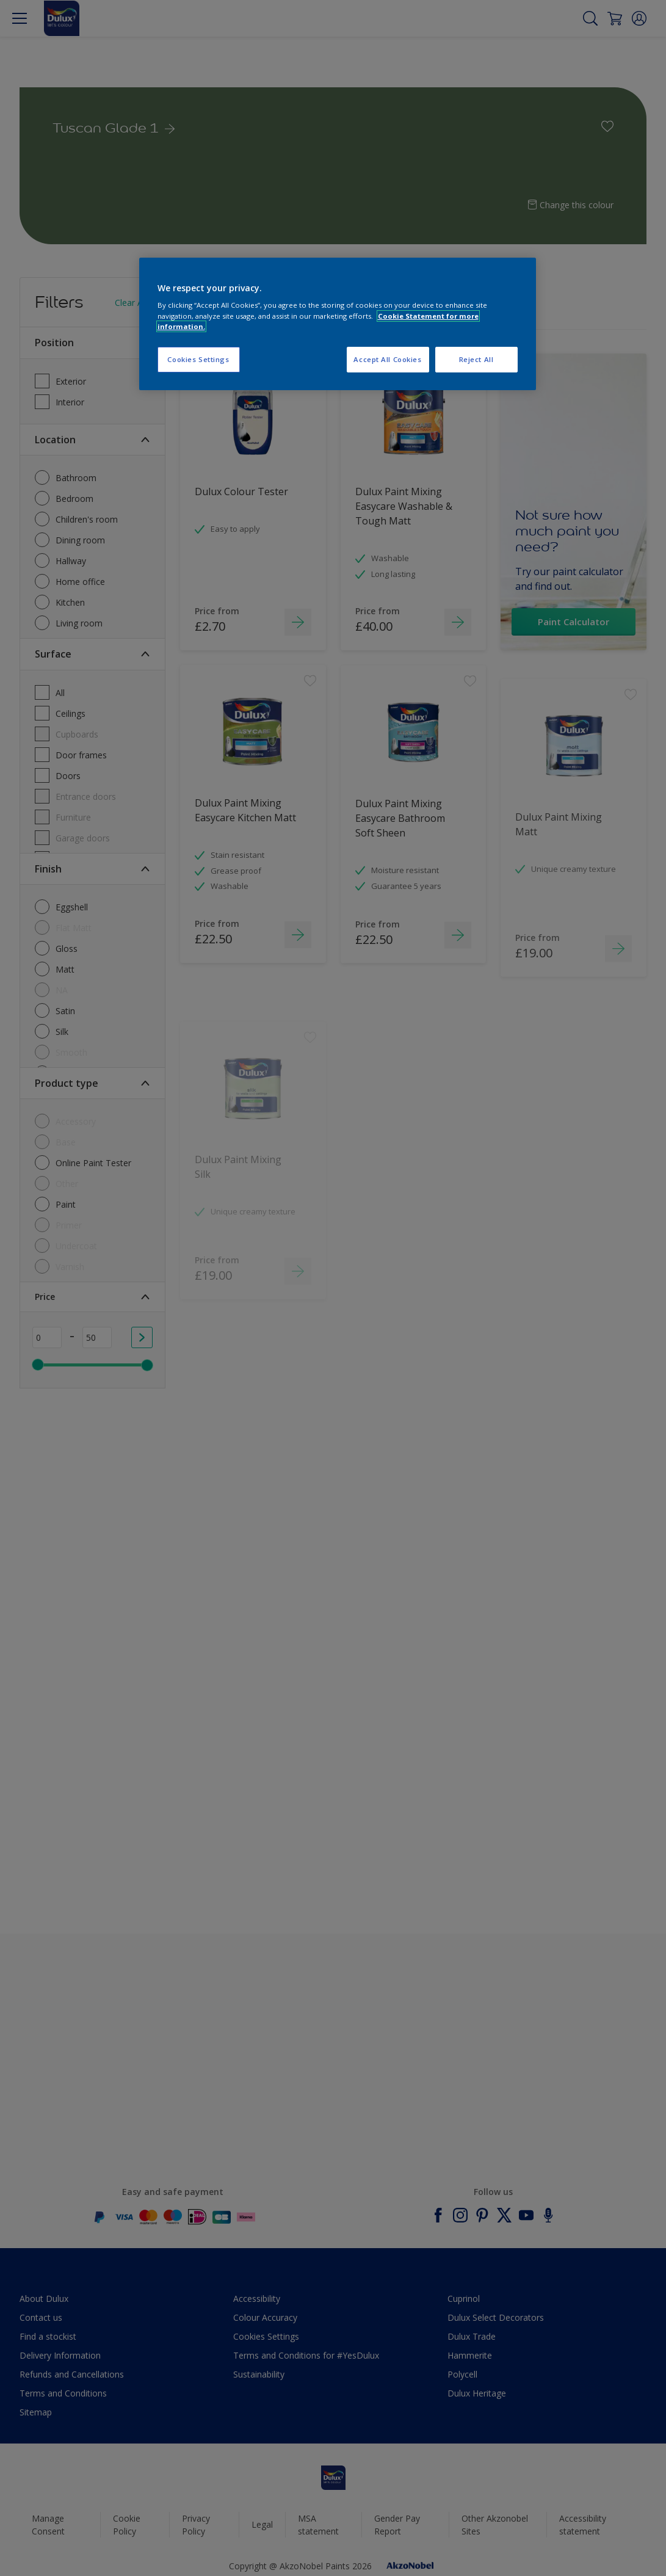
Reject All (476, 359)
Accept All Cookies (387, 359)
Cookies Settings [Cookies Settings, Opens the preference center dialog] (198, 359)
